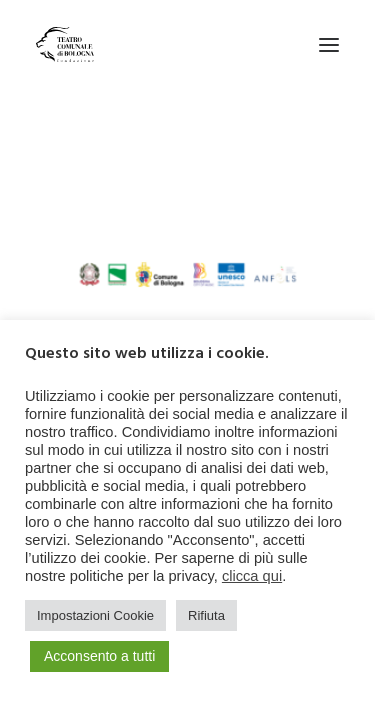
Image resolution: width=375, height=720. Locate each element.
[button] (329, 44)
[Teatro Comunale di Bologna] (65, 44)
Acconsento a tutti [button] (99, 656)
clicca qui (252, 576)
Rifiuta (206, 615)
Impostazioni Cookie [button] (95, 615)
